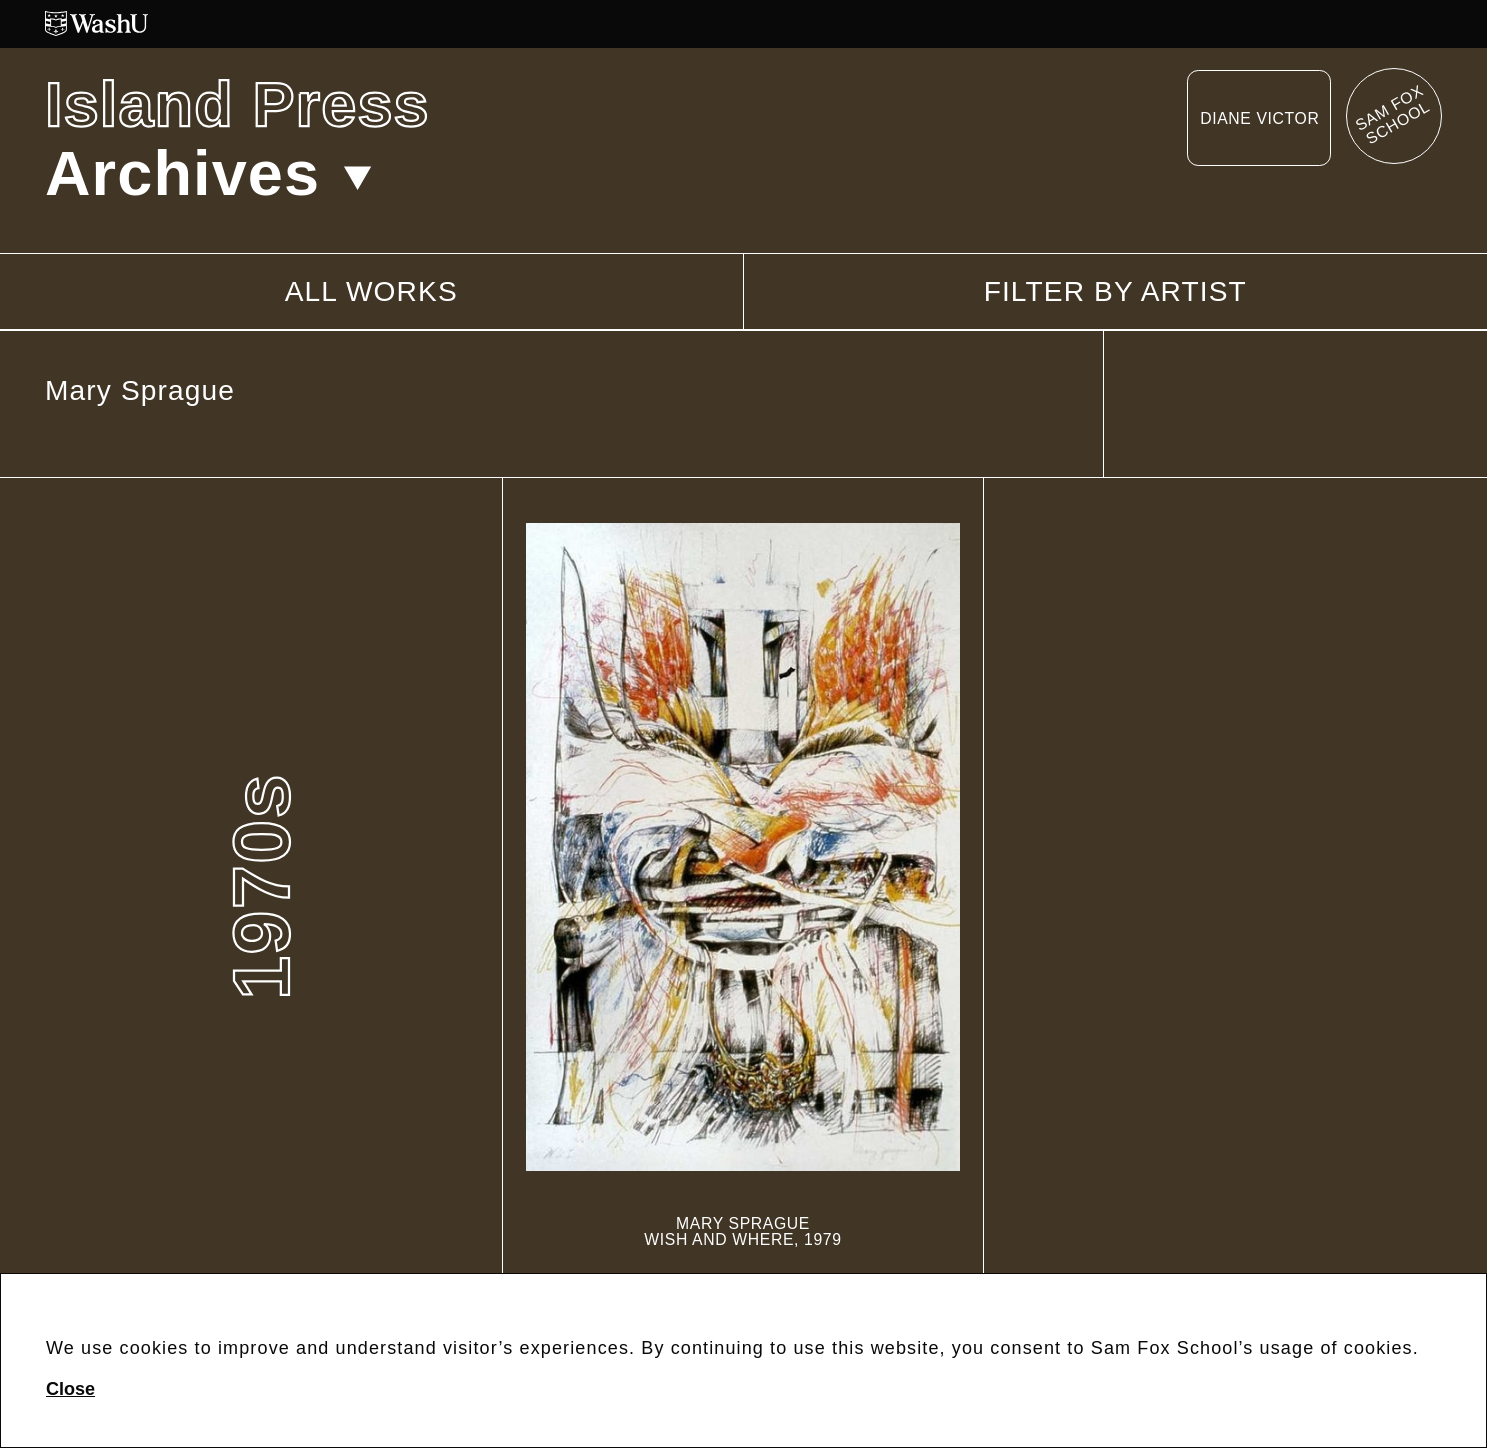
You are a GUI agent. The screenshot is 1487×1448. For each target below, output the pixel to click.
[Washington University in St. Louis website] (743, 23)
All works (371, 291)
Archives (208, 173)
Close (70, 1389)
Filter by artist (1115, 292)
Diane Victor (1259, 118)
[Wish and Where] (743, 885)
